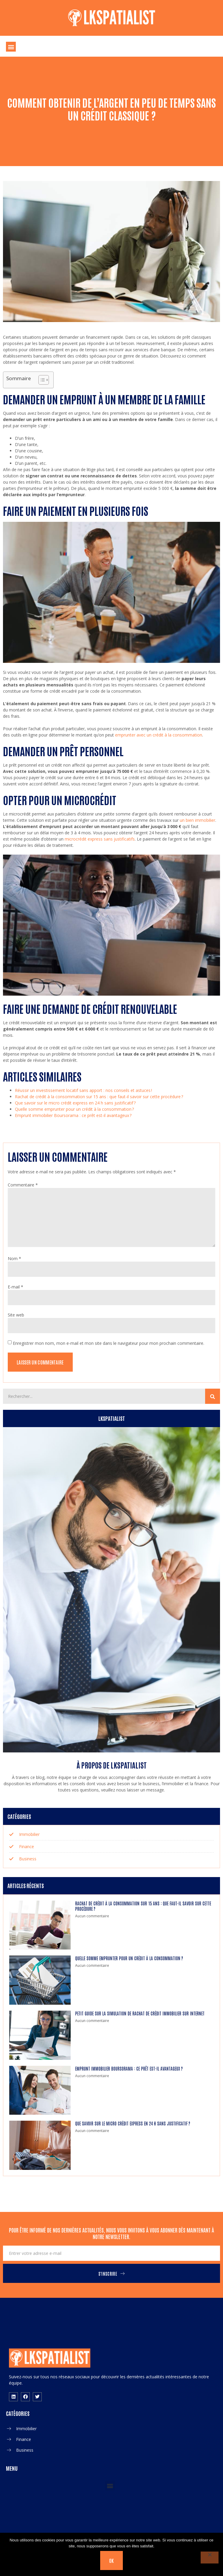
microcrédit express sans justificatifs (100, 839)
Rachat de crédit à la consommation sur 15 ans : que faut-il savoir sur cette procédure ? (99, 1096)
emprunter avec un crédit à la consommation (158, 735)
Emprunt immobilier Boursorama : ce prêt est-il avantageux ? (73, 1115)
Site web (16, 1315)
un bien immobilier (197, 820)
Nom (14, 1258)
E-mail (15, 1287)
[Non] (210, 2557)
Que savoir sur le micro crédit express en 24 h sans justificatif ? (75, 1103)
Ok (111, 2560)
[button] (11, 47)
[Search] (212, 1396)
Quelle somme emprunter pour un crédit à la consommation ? (74, 1109)
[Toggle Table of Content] (40, 380)
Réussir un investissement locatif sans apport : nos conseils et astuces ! (83, 1090)
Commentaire (23, 1185)
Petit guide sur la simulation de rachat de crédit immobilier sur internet (140, 2013)
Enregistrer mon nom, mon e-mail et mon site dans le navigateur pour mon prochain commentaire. (108, 1343)
